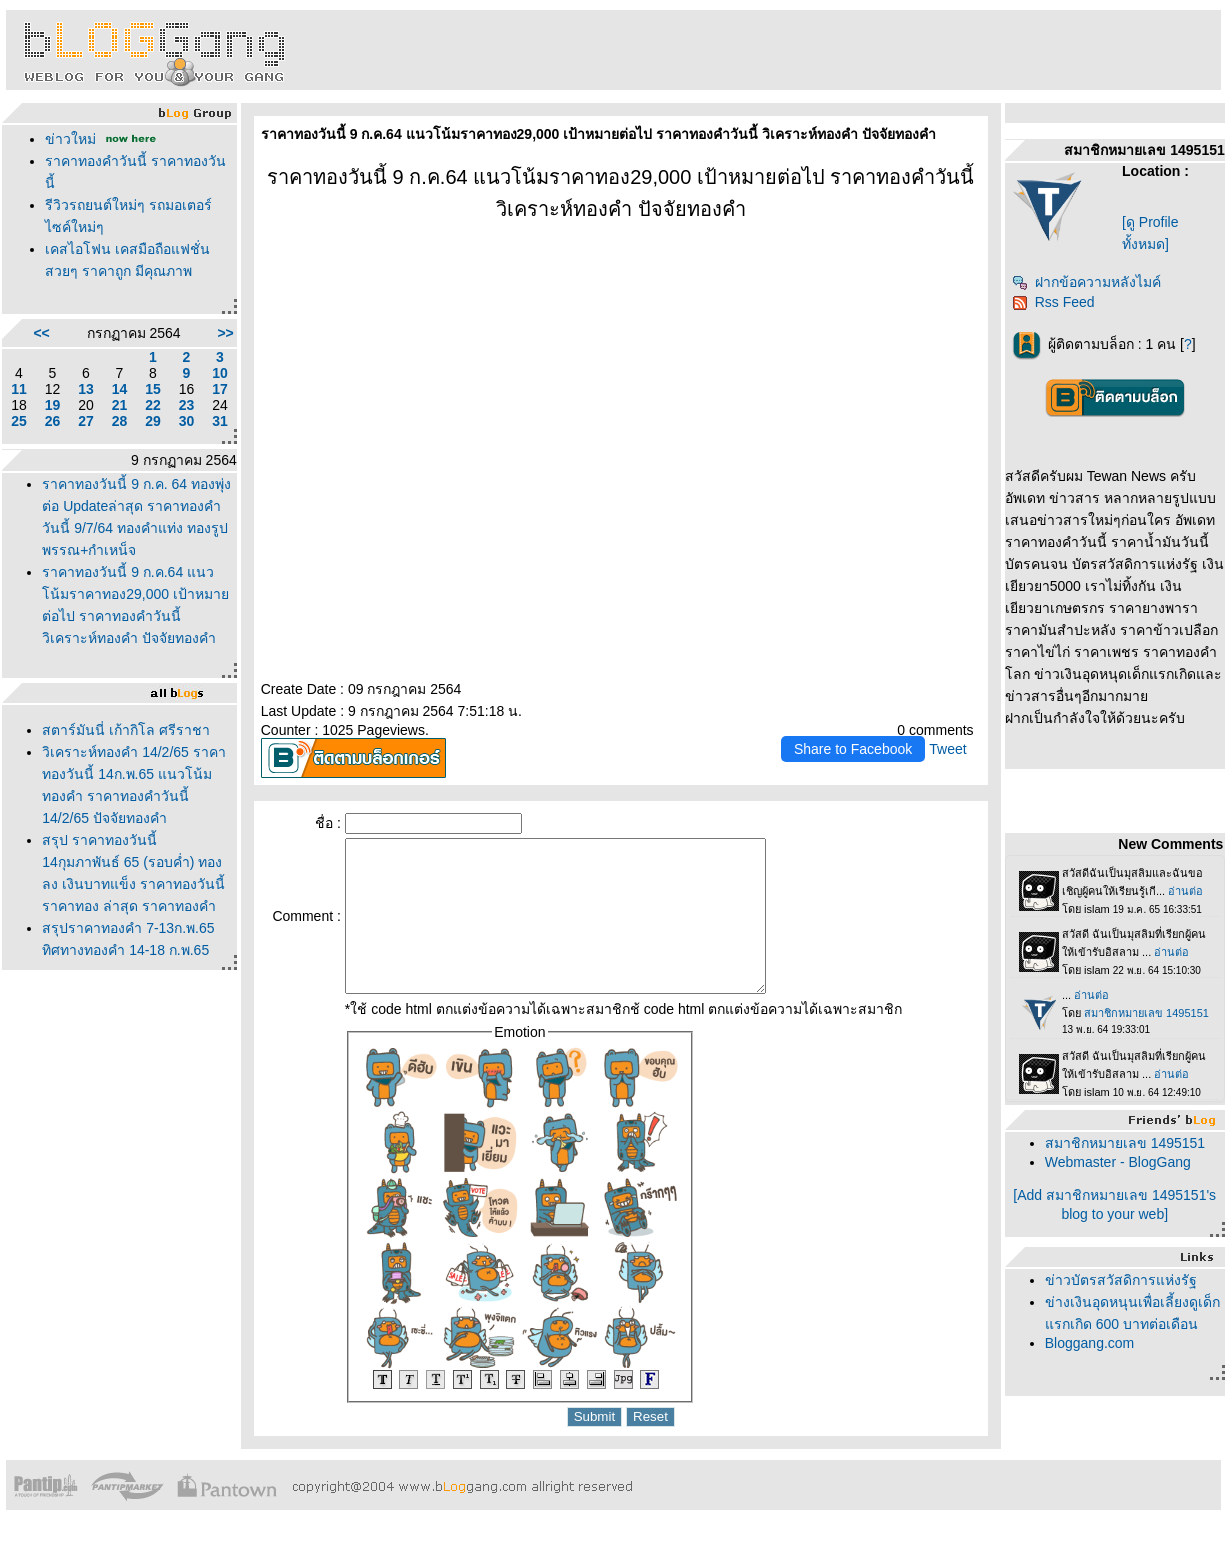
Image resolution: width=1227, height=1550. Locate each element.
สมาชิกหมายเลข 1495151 (1125, 1143)
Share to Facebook (853, 749)
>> (225, 333)
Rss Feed (1053, 302)
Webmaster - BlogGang (1118, 1162)
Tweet (947, 749)
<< (41, 333)
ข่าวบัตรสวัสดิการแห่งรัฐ (1121, 1280)
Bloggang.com (1090, 1343)
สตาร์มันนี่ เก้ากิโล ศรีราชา (126, 730)
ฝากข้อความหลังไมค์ (1086, 282)
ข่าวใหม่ (70, 139)
